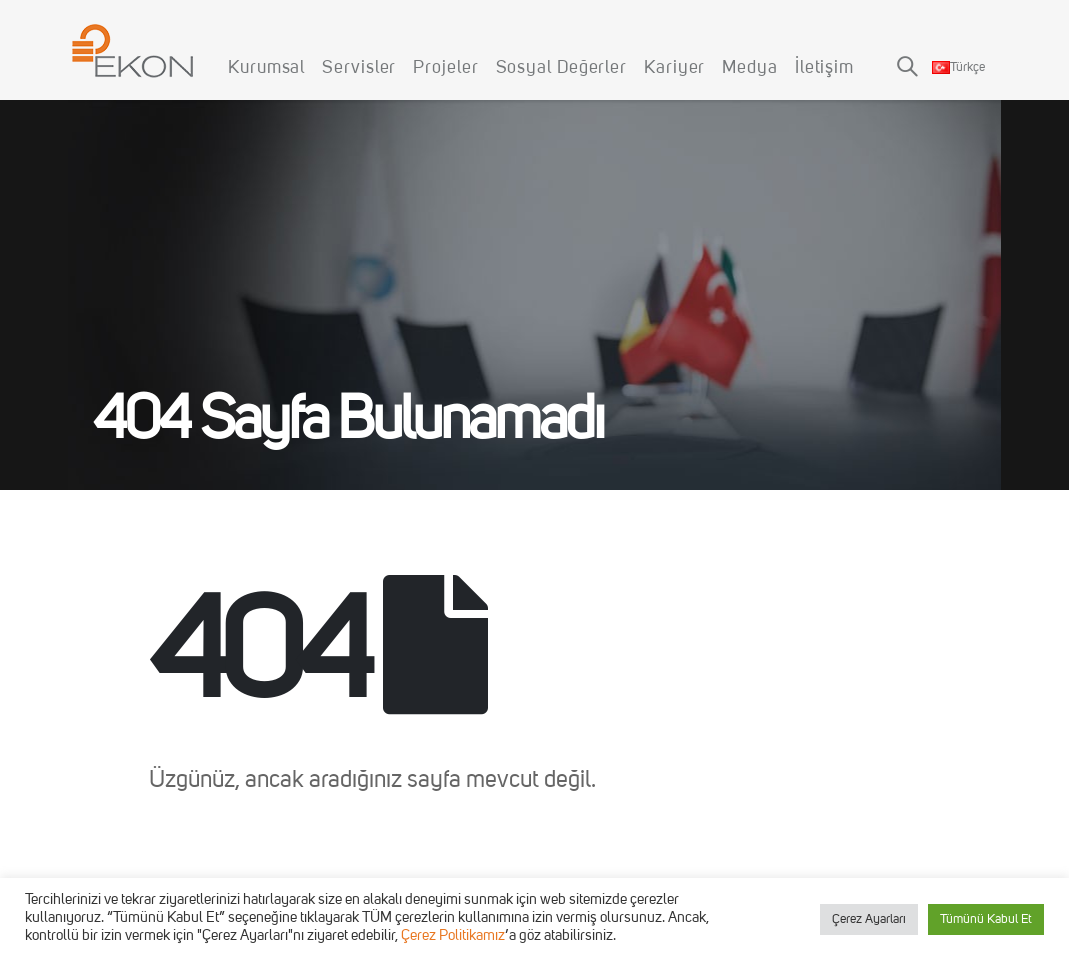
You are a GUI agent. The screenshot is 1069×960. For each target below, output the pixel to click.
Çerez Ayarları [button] (869, 919)
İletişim (824, 68)
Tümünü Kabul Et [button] (986, 919)
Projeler (445, 68)
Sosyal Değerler (562, 68)
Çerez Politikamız (453, 936)
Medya (750, 68)
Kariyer (674, 68)
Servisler (359, 68)
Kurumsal (266, 68)
